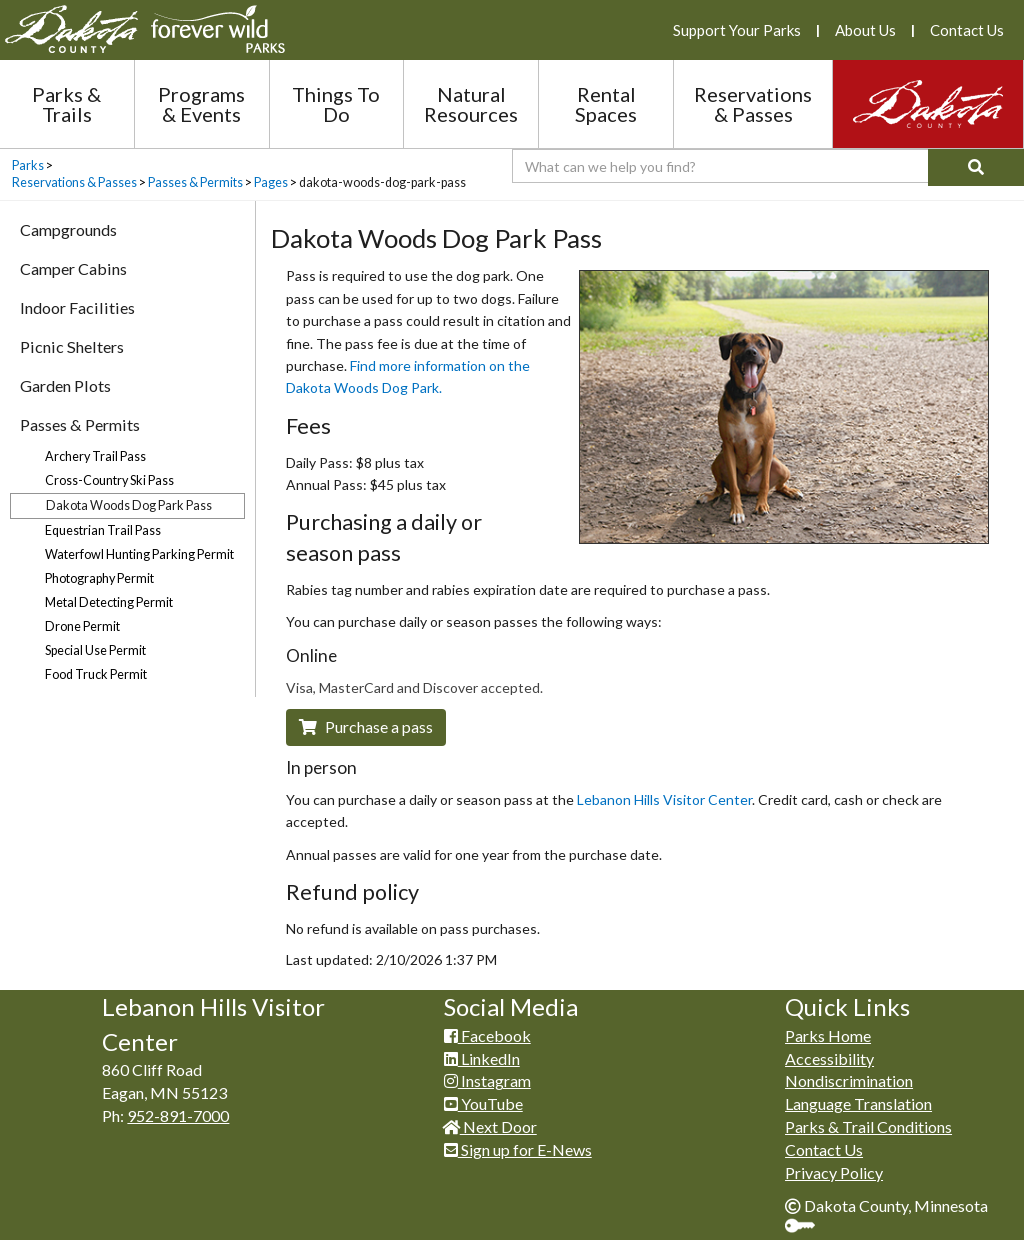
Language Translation (858, 1103)
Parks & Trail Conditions (868, 1126)
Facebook (487, 1035)
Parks (28, 165)
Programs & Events (201, 104)
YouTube (483, 1103)
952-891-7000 (178, 1115)
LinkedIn (482, 1058)
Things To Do (336, 104)
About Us (865, 30)
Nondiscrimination (849, 1080)
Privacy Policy (834, 1172)
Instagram (487, 1080)
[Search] (976, 167)
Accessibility (829, 1058)
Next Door (490, 1126)
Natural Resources (471, 104)
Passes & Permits (195, 182)
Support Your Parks (737, 30)
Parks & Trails (66, 104)
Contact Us (967, 30)
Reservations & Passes (753, 104)
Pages (271, 182)
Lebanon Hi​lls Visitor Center (664, 799)
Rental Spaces (606, 104)
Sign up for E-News (518, 1149)
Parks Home (828, 1035)
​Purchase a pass (366, 726)
